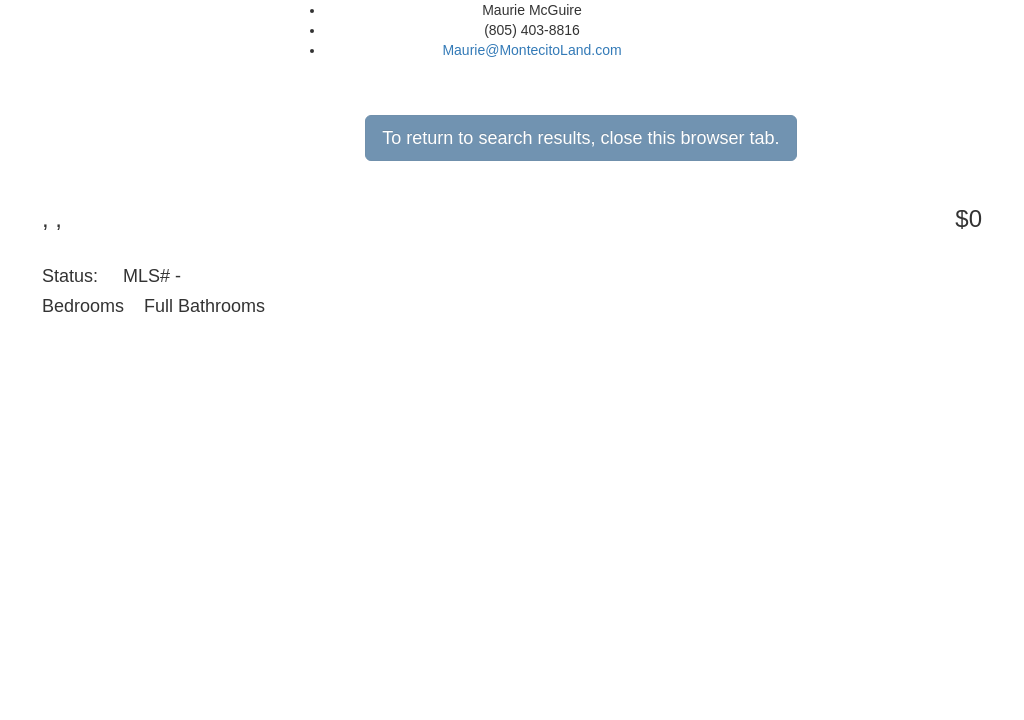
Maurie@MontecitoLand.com (531, 50)
